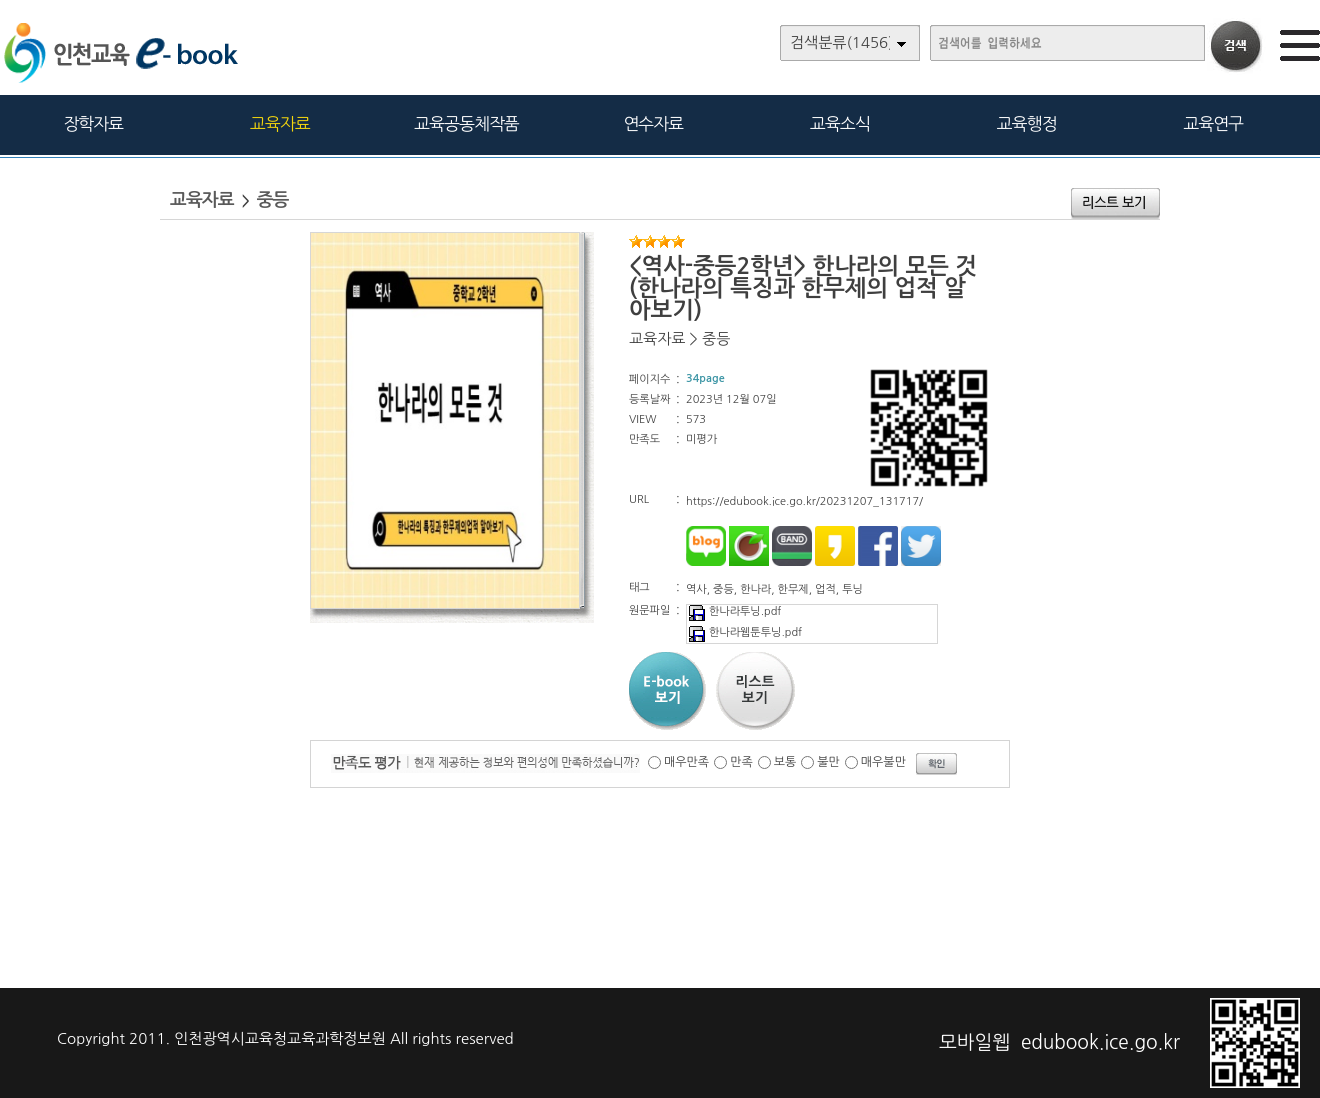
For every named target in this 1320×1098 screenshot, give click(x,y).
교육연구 (1213, 123)
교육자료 (280, 123)
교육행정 (1027, 123)
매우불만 (883, 762)
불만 (828, 762)
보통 (785, 762)
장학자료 (93, 123)
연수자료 (653, 123)
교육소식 (840, 123)
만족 (741, 762)
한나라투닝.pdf (734, 611)
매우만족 (686, 762)
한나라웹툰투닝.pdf (744, 632)
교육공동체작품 (466, 123)
